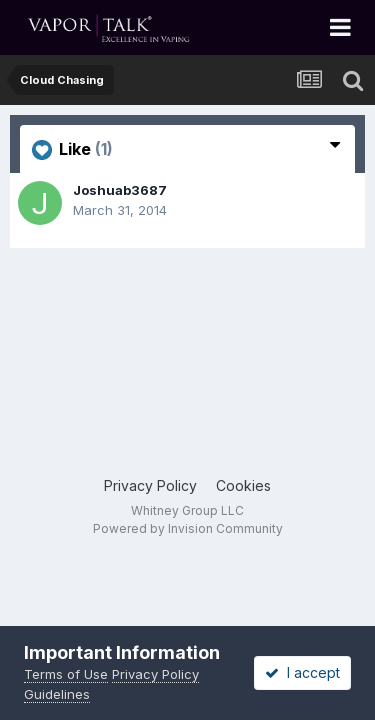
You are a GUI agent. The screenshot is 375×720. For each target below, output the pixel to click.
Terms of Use (66, 674)
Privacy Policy (150, 485)
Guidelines (57, 694)
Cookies (243, 485)
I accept (302, 672)
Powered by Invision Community (188, 528)
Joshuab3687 (120, 190)
